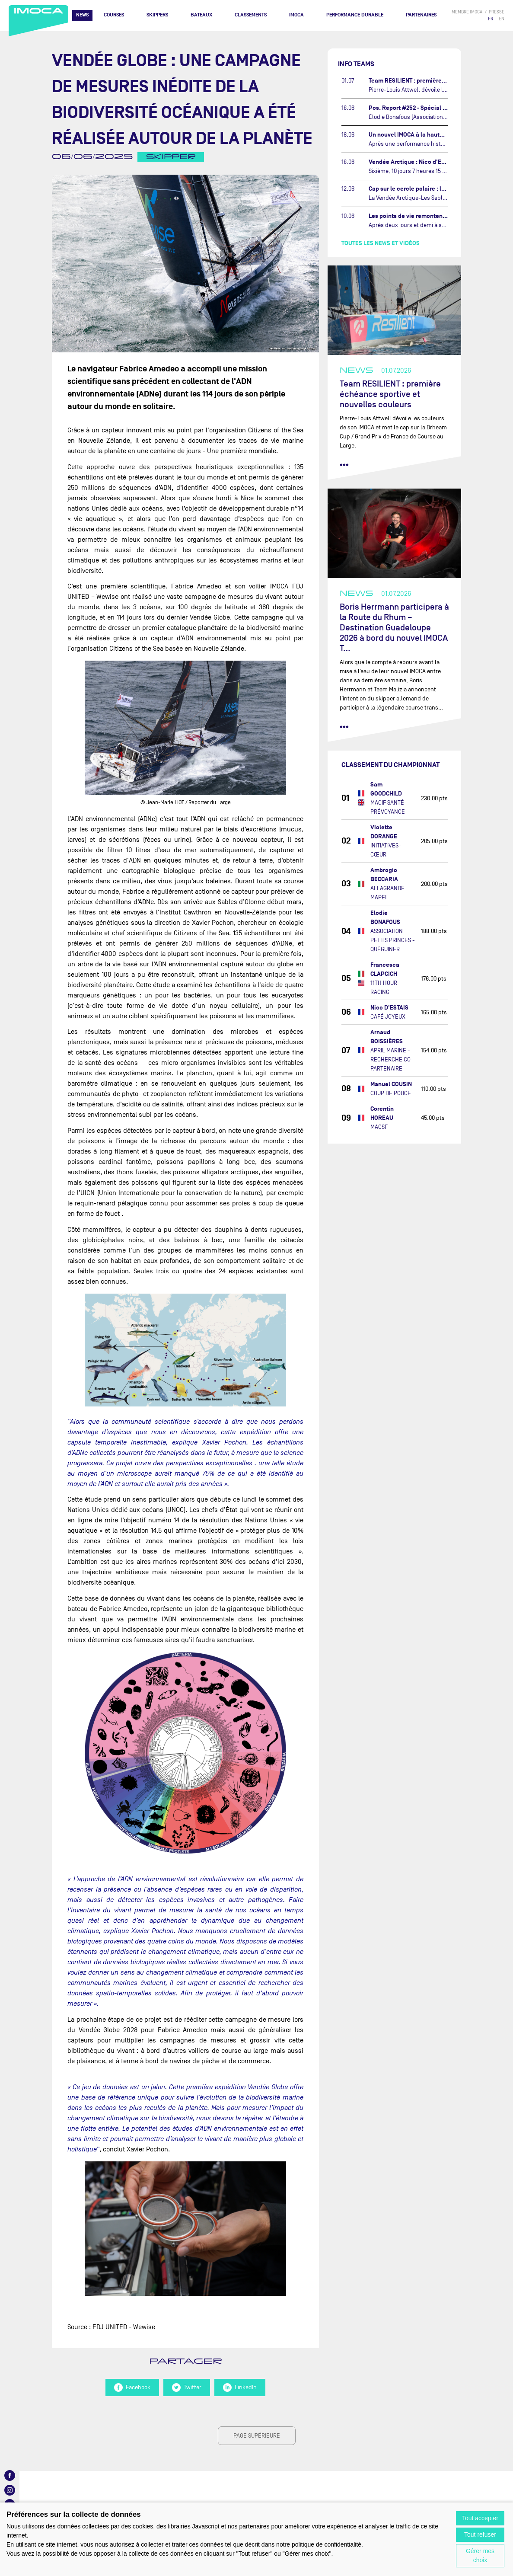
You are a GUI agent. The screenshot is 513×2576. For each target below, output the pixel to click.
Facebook (132, 2387)
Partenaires (421, 15)
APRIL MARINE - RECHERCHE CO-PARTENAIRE (391, 1059)
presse (496, 12)
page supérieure (256, 2435)
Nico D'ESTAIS (389, 1007)
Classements (251, 15)
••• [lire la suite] (344, 465)
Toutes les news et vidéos (380, 243)
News (82, 15)
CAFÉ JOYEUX (387, 1016)
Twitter (186, 2387)
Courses (114, 15)
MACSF (379, 1127)
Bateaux (201, 15)
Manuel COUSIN (391, 1084)
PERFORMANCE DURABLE (354, 15)
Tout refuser (480, 2534)
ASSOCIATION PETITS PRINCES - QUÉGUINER (392, 940)
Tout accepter (480, 2518)
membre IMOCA (467, 12)
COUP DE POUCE (390, 1093)
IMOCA (296, 15)
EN (501, 19)
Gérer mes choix (480, 2555)
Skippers (157, 15)
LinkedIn (240, 2387)
